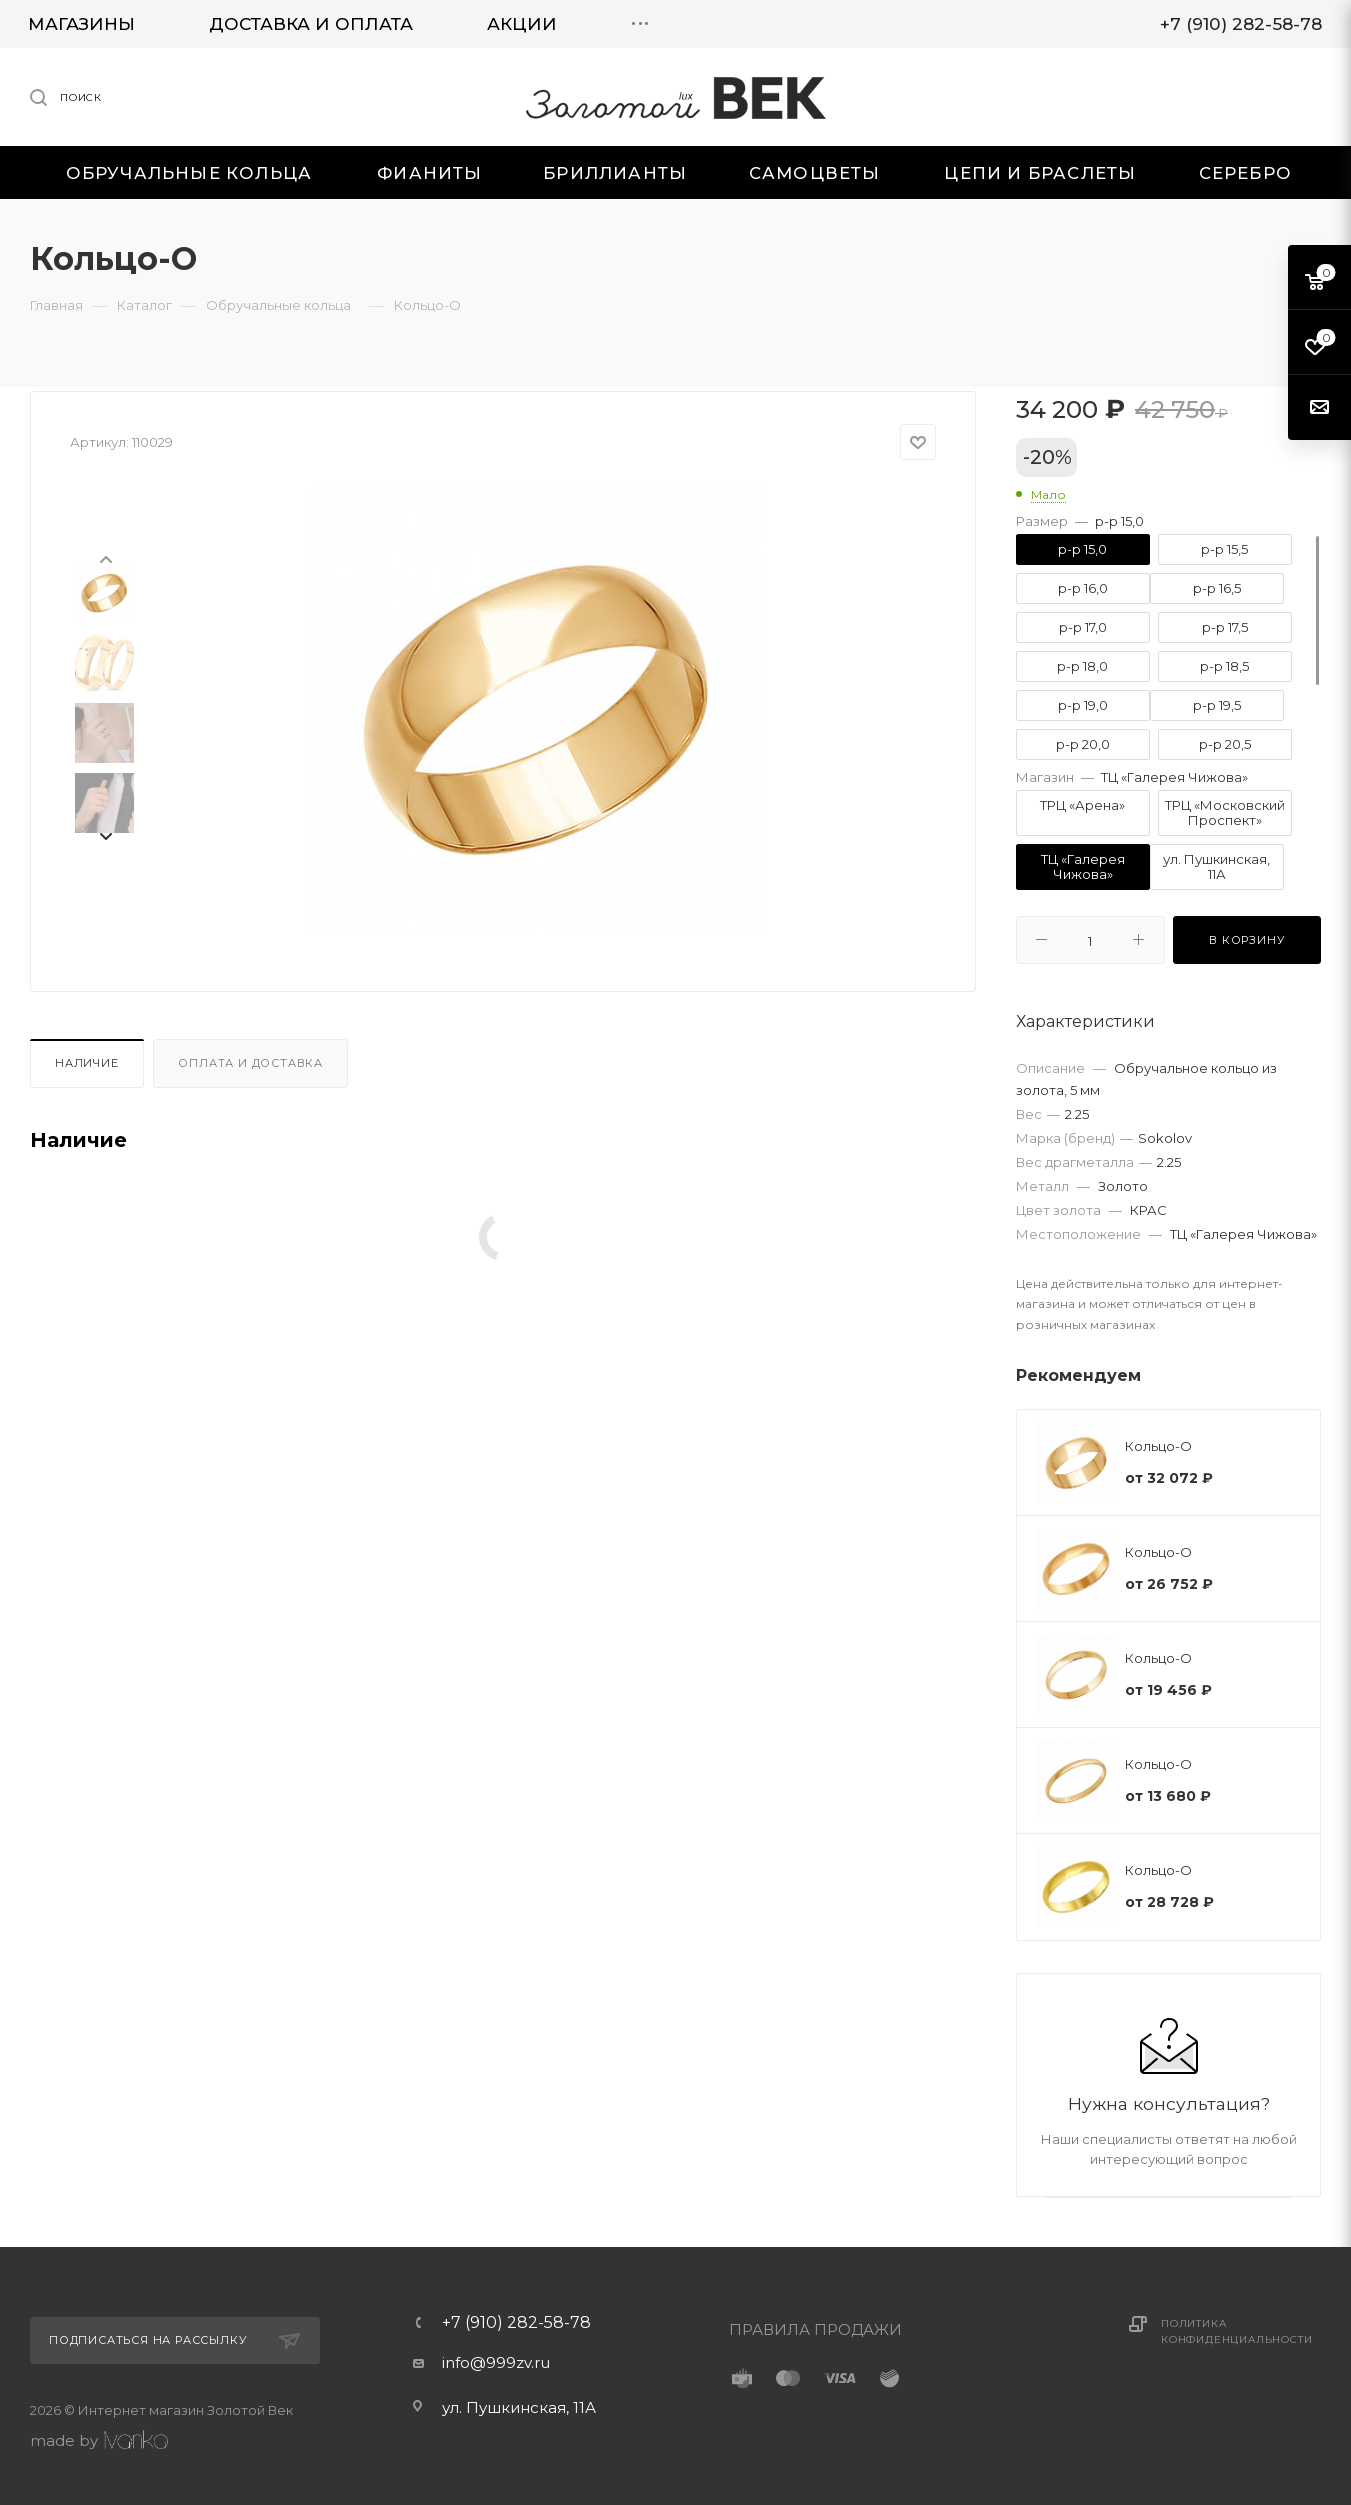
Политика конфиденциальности (1236, 2331)
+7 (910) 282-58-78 (516, 2323)
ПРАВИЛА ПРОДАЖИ (815, 2329)
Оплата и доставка (250, 1063)
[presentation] (105, 558)
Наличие (87, 1063)
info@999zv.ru (496, 2362)
